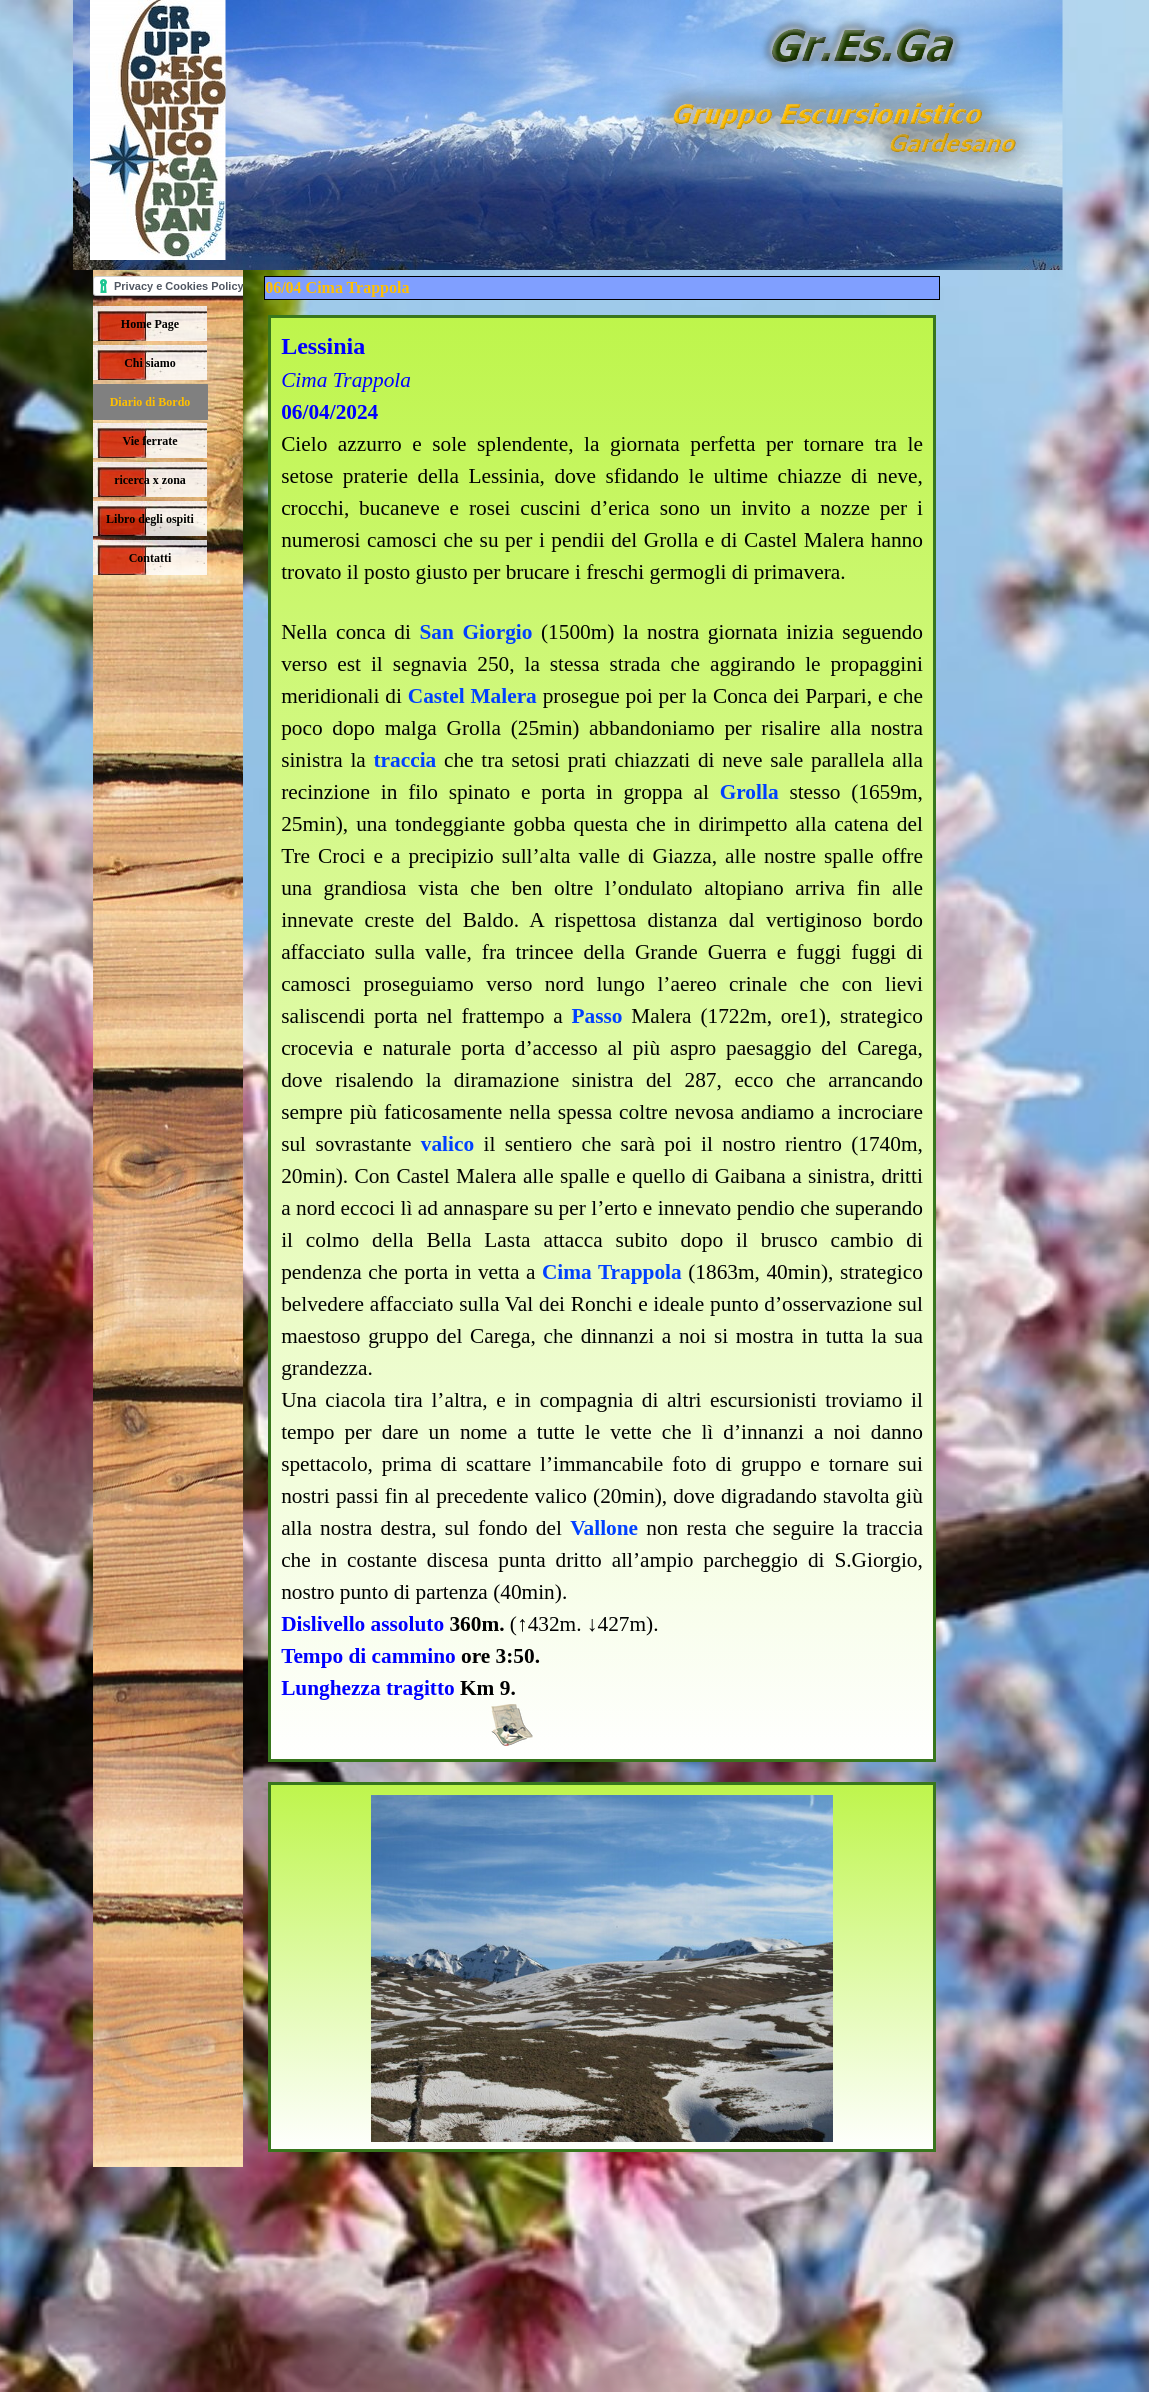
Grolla (749, 792)
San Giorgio (475, 632)
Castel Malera (472, 696)
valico (447, 1144)
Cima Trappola (612, 1272)
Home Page (150, 324)
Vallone (604, 1528)
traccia (405, 760)
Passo (596, 1016)
